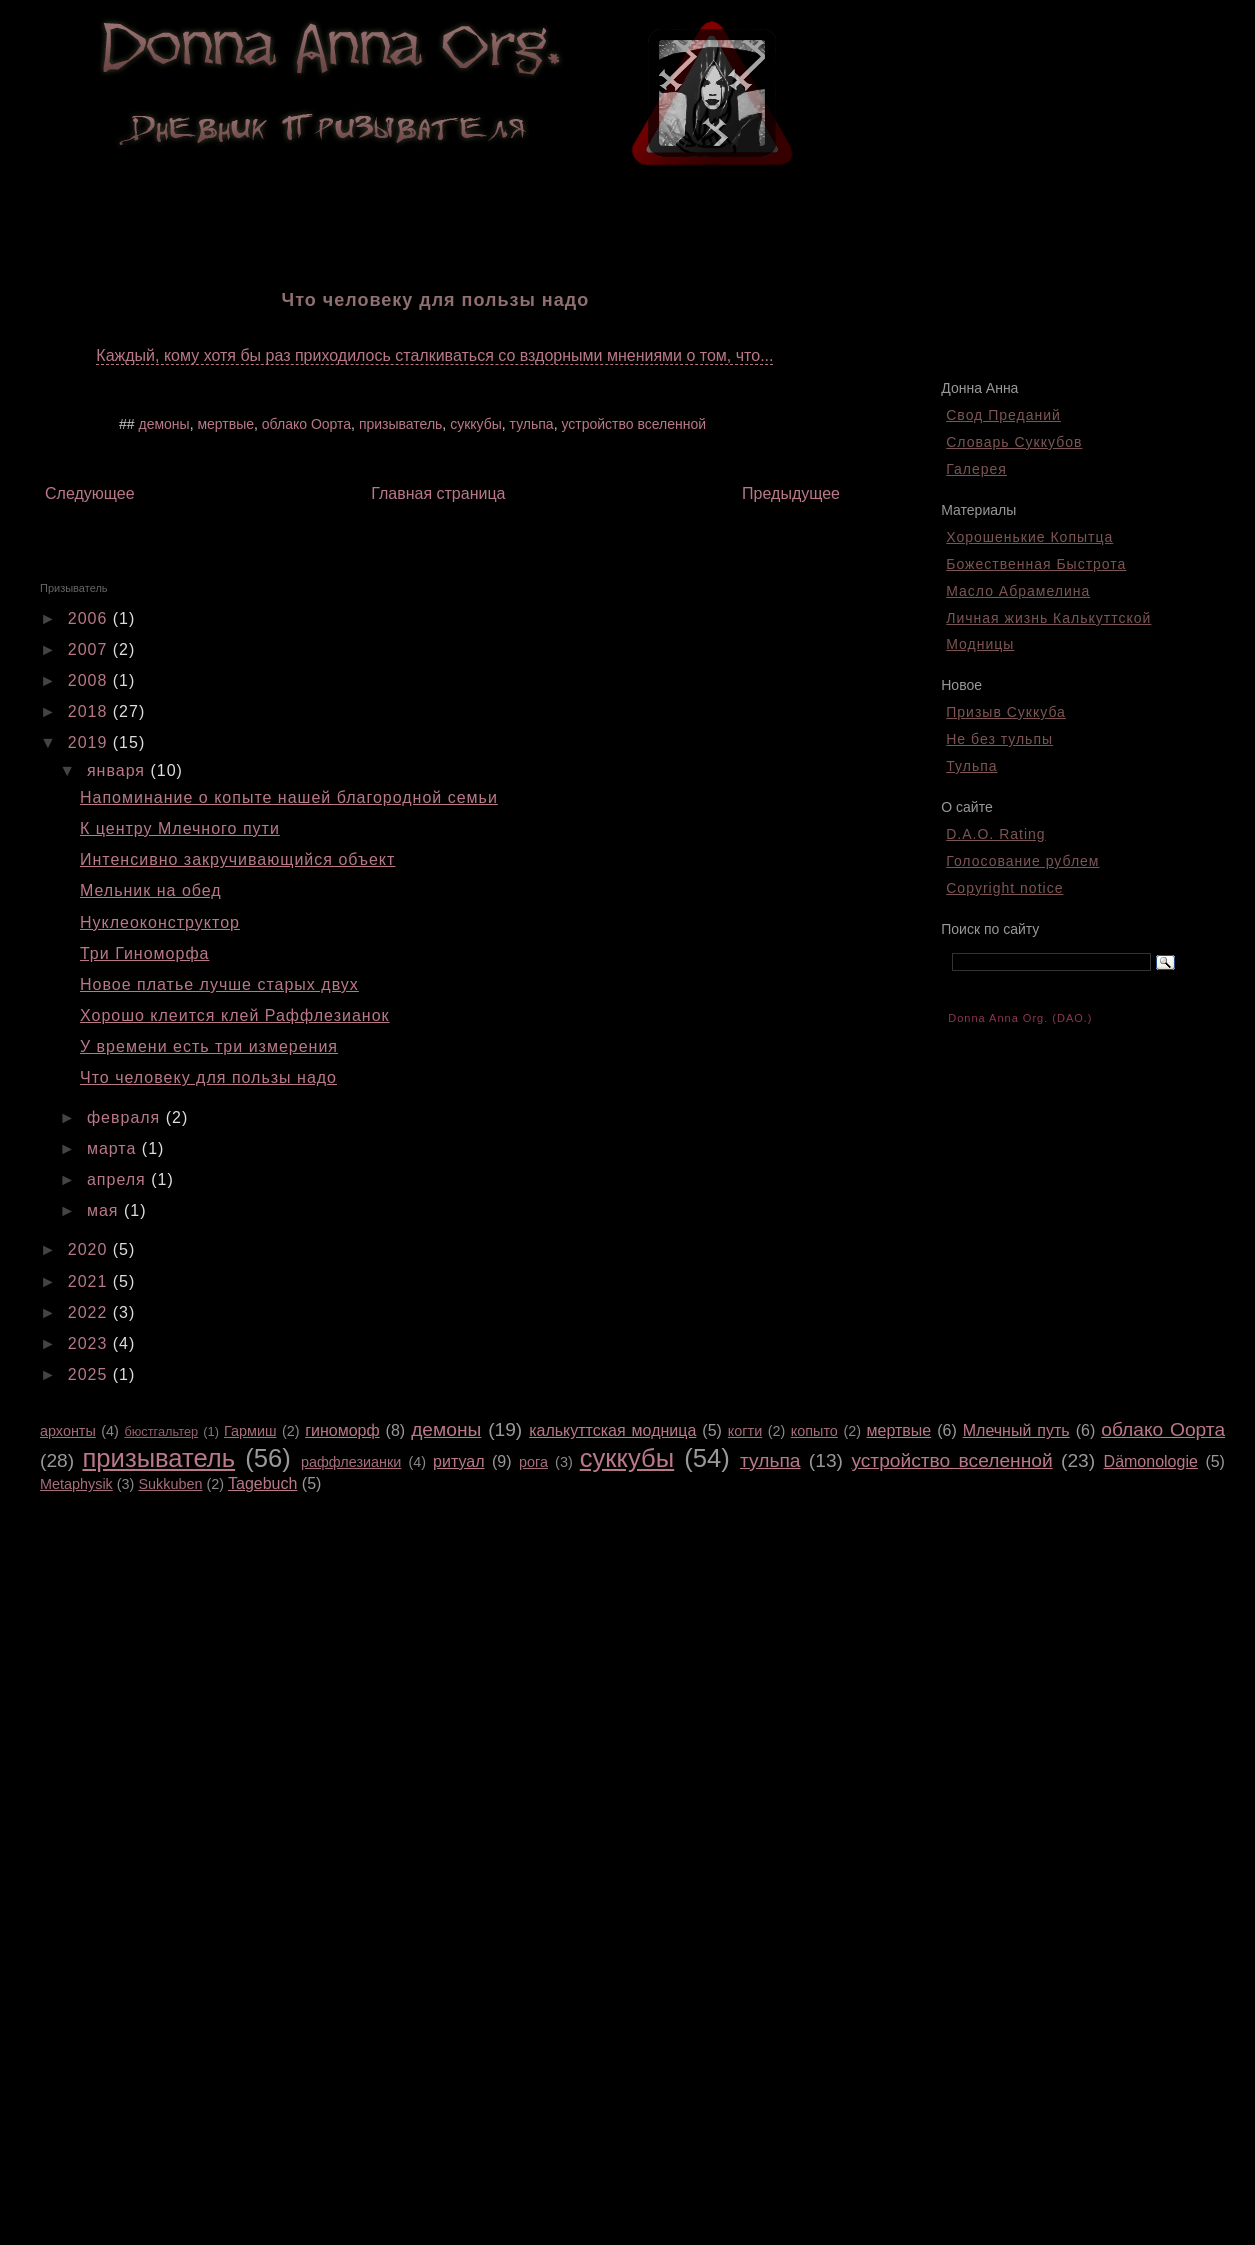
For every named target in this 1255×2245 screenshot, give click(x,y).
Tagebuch (262, 1483)
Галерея (976, 469)
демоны (163, 424)
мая (105, 1210)
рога (533, 1462)
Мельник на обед (151, 890)
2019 (90, 742)
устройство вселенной (633, 424)
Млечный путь (1016, 1430)
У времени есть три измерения (209, 1046)
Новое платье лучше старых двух (219, 984)
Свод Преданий (1003, 415)
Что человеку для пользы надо (208, 1077)
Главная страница (438, 493)
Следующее (90, 493)
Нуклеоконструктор (160, 922)
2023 (90, 1343)
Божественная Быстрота (1036, 564)
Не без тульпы (999, 739)
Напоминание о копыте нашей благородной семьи (289, 797)
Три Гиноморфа (144, 953)
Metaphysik (76, 1484)
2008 (90, 680)
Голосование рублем (1022, 861)
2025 (90, 1374)
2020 (90, 1249)
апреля (119, 1179)
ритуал (458, 1461)
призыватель (400, 424)
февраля (126, 1117)
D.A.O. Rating (995, 834)
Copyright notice (1004, 888)
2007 (90, 649)
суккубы (476, 424)
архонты (68, 1431)
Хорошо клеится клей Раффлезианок (235, 1015)
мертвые (225, 424)
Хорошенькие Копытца (1029, 537)
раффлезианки (351, 1462)
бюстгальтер (161, 1431)
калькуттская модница (612, 1430)
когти (745, 1431)
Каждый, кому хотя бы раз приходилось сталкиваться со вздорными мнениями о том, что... (434, 355)
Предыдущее (791, 493)
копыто (814, 1431)
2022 (90, 1312)
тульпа (532, 424)
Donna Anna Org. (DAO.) (1020, 1018)
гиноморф (342, 1430)
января (119, 770)
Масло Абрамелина (1018, 591)
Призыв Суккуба (1006, 712)
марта (114, 1148)
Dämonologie (1151, 1461)
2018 (90, 711)
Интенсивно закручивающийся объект (237, 859)
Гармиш (250, 1431)
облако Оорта (306, 424)
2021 (90, 1281)
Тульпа (971, 766)
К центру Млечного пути (180, 828)
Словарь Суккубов (1014, 442)
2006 (90, 618)
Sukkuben (170, 1484)
